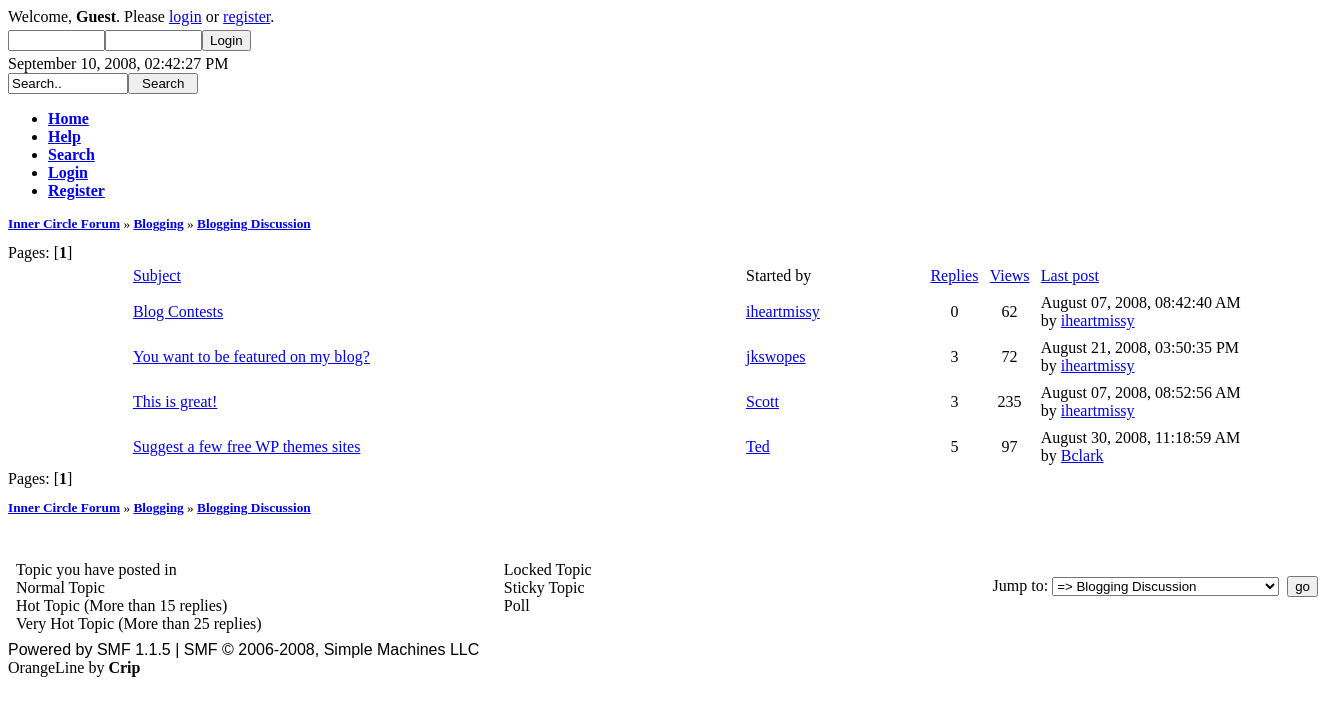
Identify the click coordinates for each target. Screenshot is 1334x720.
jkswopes (776, 356)
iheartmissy (783, 311)
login (185, 16)
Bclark (1082, 455)
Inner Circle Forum (64, 223)
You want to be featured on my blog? (251, 356)
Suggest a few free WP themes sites (247, 446)
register (246, 16)
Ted (758, 446)
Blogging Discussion (254, 223)
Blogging (158, 223)
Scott (762, 401)
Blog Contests (178, 311)
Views (1010, 275)
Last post (1070, 275)
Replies (954, 275)
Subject (157, 275)
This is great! (175, 401)
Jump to (1018, 585)
